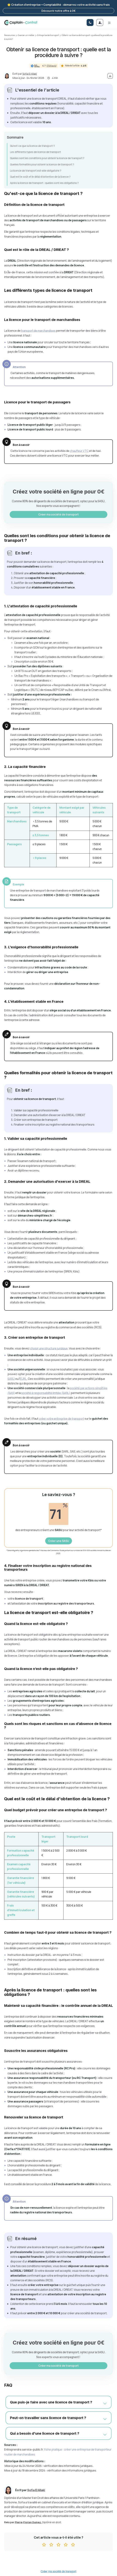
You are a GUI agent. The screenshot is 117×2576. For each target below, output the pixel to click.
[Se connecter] (99, 22)
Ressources (9, 35)
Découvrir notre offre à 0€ (58, 11)
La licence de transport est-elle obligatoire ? (35, 170)
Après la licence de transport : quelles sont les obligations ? (44, 183)
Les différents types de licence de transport (35, 152)
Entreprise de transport (48, 35)
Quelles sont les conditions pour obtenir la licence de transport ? (47, 158)
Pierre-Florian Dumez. (28, 2522)
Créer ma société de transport (58, 514)
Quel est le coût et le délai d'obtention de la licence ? (40, 176)
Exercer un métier (26, 35)
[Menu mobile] (109, 22)
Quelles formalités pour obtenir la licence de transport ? (42, 164)
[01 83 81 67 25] (90, 22)
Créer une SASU (58, 1541)
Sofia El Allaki (29, 73)
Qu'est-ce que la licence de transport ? (32, 145)
